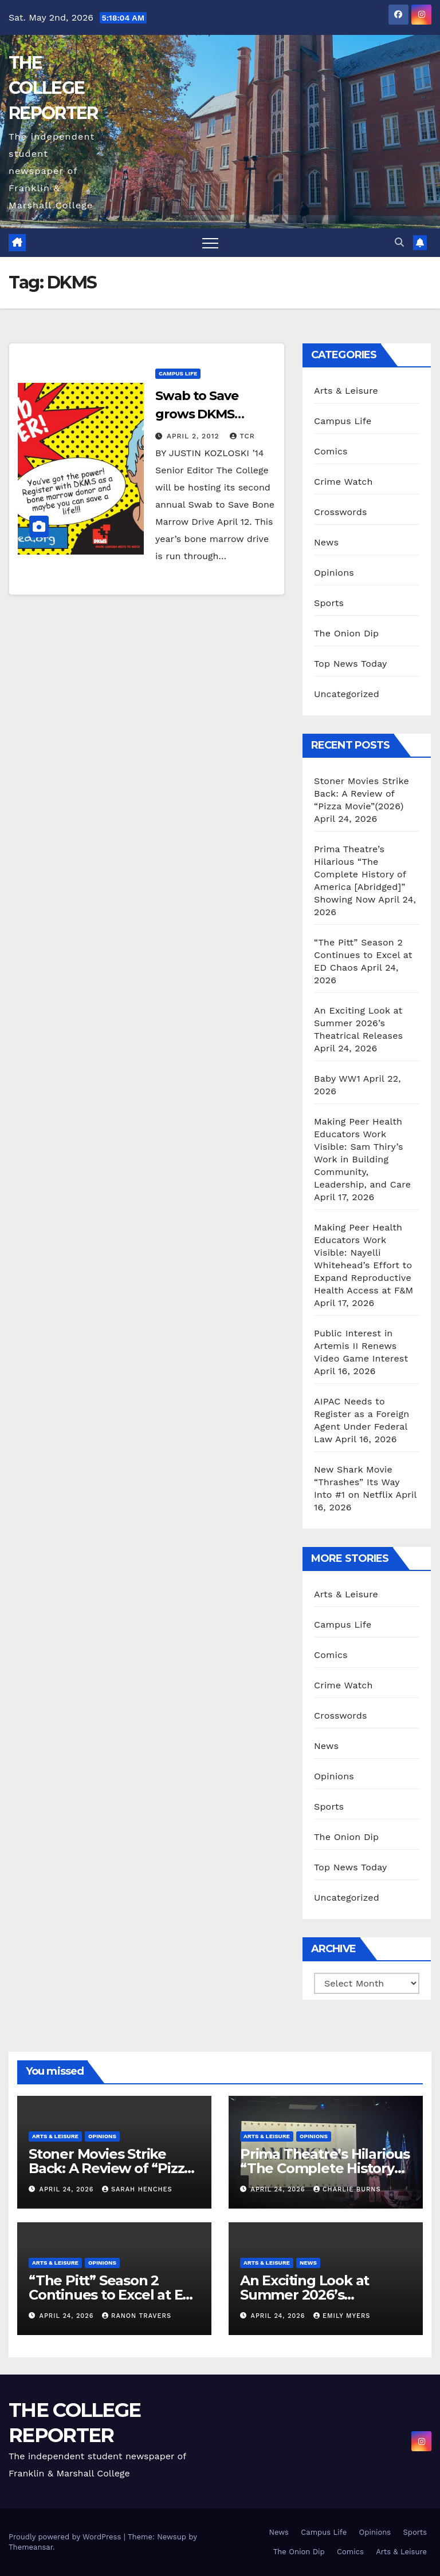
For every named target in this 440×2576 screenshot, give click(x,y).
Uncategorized (346, 693)
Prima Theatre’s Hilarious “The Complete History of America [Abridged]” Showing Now (360, 874)
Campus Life (178, 373)
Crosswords (340, 512)
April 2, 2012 (194, 436)
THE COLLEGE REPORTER (53, 88)
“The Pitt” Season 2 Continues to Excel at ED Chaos (363, 955)
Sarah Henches (137, 2189)
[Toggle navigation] (210, 242)
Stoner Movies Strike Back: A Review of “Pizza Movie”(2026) (361, 793)
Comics (331, 451)
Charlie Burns (346, 2189)
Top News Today (350, 663)
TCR (242, 436)
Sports (329, 602)
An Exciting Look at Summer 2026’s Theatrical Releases (358, 1023)
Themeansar (31, 2547)
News (326, 542)
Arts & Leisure (346, 390)
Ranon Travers (136, 2316)
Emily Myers (341, 2316)
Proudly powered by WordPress (66, 2537)
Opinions (334, 572)
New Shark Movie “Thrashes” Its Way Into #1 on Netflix (356, 1482)
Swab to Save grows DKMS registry (196, 414)
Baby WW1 (337, 1078)
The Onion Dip (346, 633)
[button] (399, 242)
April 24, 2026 (68, 2189)
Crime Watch (343, 481)
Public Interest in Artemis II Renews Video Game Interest (361, 1346)
